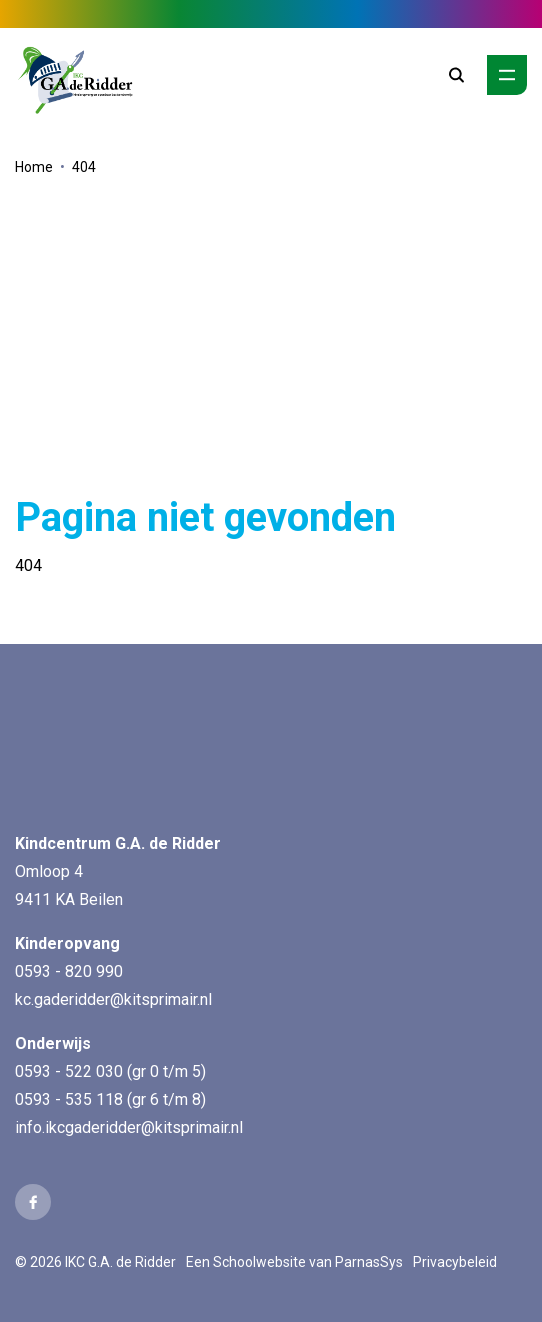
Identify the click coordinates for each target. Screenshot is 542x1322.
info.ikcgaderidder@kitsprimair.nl (129, 1127)
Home (34, 167)
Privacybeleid (455, 1262)
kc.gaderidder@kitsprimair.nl (113, 999)
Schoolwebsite (259, 1262)
